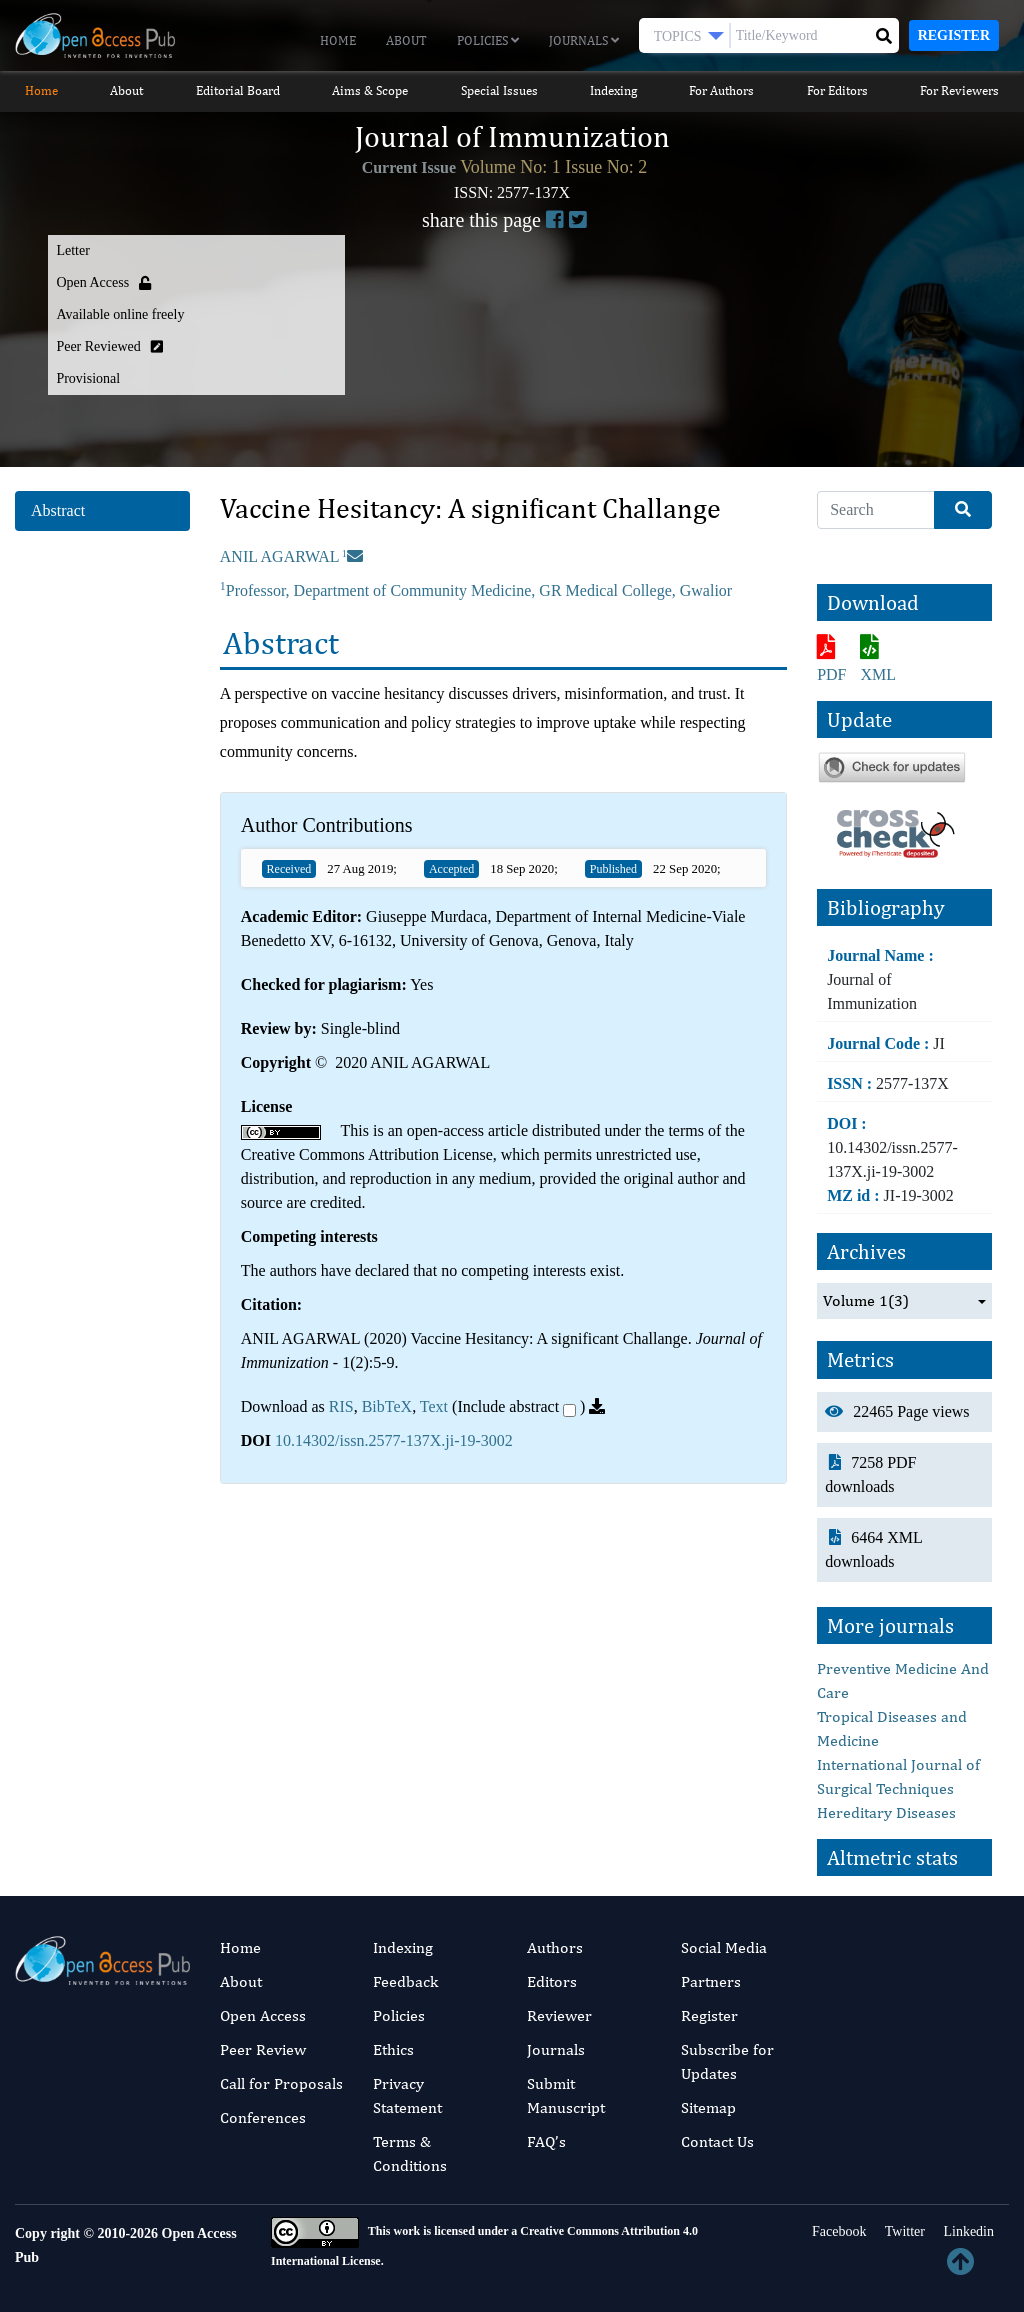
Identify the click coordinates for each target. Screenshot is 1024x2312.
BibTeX (387, 1406)
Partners (711, 1981)
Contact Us (717, 2141)
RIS (341, 1406)
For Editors (837, 90)
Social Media (724, 1947)
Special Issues (499, 90)
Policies (488, 40)
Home (338, 40)
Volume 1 (866, 1301)
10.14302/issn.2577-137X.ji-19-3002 (394, 1440)
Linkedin (967, 2231)
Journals (584, 40)
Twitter (902, 2231)
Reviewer (559, 2015)
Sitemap (708, 2107)
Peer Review (263, 2049)
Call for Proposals (281, 2083)
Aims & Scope (370, 90)
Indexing (613, 90)
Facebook (838, 2231)
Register (954, 35)
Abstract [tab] (58, 510)
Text (434, 1406)
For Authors (721, 90)
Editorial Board (238, 90)
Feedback (405, 1981)
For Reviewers (959, 90)
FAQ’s (546, 2141)
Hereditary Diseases (886, 1812)
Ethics (393, 2049)
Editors (552, 1981)
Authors (555, 1947)
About (406, 40)
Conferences (263, 2117)
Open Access (263, 2015)
